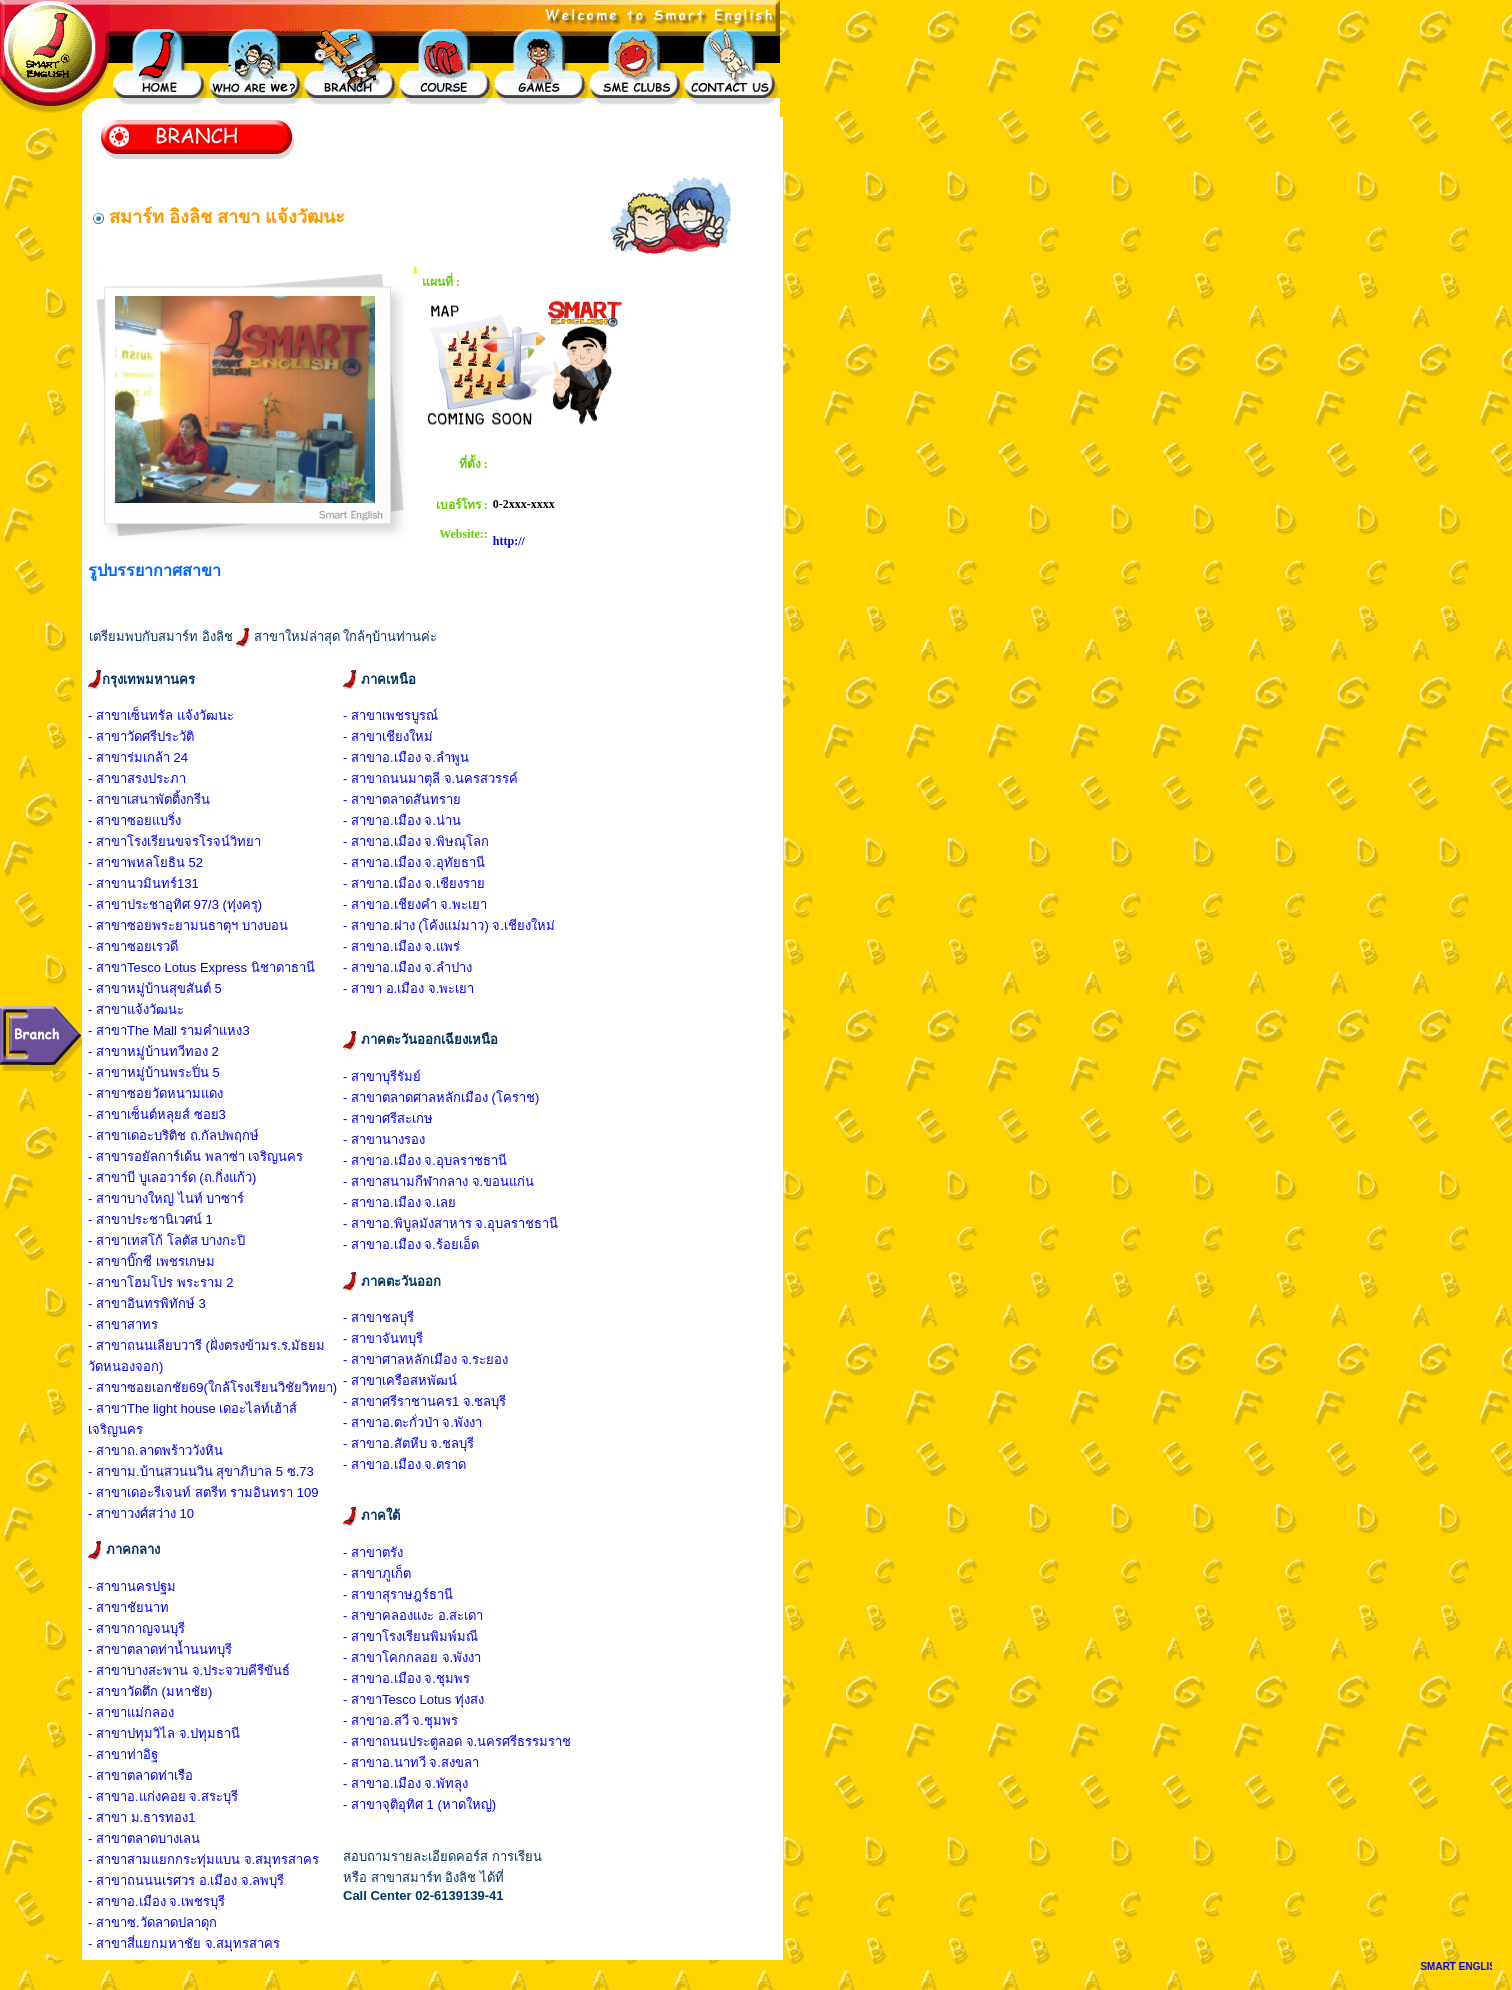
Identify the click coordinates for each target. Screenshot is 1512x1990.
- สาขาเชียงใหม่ (388, 736)
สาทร (142, 1324)
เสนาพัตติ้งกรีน (168, 799)
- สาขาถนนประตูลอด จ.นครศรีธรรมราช (457, 1741)
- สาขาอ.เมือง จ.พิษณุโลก (416, 841)
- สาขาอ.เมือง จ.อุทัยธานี (414, 862)
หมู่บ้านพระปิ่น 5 (173, 1072)
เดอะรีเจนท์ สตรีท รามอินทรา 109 (223, 1492)
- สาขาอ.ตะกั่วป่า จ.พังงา (412, 1422)
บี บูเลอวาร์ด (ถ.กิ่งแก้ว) (192, 1177)
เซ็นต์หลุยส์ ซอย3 (176, 1114)
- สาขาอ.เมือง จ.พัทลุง (405, 1783)
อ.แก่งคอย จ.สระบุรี (182, 1796)
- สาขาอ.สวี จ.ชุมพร (400, 1720)
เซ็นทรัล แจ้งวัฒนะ (180, 715)
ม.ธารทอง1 (161, 1817)
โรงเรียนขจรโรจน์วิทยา (194, 841)
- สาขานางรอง (384, 1139)
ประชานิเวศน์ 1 (170, 1219)
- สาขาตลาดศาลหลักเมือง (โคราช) (441, 1097)
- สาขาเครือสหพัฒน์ (400, 1380)
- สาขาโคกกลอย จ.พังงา (412, 1657)
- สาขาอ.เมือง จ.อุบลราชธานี (425, 1160)
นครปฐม (151, 1586)
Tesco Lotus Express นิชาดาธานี (221, 967)
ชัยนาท (148, 1607)
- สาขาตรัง (373, 1552)
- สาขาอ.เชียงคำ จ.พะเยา (415, 904)
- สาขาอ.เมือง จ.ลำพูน (406, 757)
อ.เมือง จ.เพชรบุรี (176, 1901)
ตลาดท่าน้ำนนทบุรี (179, 1649)
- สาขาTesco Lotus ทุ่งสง (413, 1699)
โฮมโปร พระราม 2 (180, 1282)
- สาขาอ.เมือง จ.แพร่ (401, 946)
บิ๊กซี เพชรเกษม (171, 1261)
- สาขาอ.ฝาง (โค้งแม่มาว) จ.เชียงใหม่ (449, 925)
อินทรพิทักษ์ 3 (166, 1303)
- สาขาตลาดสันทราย (402, 799)
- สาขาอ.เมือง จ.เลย (399, 1202)
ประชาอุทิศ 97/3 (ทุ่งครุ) (194, 904)
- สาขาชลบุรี (378, 1317)
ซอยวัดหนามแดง (175, 1093)
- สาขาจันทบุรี (383, 1338)
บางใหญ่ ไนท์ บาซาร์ (185, 1198)
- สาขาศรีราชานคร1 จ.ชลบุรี (424, 1401)
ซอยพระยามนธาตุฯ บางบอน (207, 925)
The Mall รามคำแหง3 (188, 1030)
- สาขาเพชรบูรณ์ (390, 715)
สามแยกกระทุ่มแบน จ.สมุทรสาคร (223, 1859)
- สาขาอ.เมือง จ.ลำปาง (407, 967)
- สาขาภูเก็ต (377, 1573)
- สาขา (107, 715)
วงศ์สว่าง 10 (160, 1513)
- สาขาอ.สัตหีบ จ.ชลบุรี (408, 1443)
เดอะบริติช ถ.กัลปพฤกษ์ (193, 1135)
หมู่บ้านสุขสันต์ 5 (174, 988)
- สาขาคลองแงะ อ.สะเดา (413, 1615)
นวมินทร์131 (163, 883)
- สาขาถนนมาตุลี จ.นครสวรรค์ (430, 778)
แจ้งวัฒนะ (155, 1009)
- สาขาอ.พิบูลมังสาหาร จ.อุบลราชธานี (450, 1223)
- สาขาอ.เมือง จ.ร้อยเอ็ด (411, 1244)
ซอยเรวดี (152, 946)
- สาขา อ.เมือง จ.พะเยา (408, 988)
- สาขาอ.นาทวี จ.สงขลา (411, 1762)
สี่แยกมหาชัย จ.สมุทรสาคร (203, 1943)
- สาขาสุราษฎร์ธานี (398, 1594)
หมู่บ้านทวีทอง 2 (173, 1051)
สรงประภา (156, 778)
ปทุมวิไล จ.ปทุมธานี (183, 1733)
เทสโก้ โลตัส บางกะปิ (186, 1240)
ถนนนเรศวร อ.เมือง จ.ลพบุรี (205, 1880)
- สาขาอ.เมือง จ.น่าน (402, 820)
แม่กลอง (150, 1712)
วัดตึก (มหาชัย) (169, 1691)
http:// (509, 541)
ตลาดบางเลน (163, 1838)
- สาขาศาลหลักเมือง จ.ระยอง (425, 1359)
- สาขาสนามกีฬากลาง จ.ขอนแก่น (438, 1181)
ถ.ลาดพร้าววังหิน (175, 1450)
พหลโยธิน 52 (165, 862)
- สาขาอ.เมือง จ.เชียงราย (414, 883)
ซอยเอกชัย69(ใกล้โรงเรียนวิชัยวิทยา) (232, 1387)
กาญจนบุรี (156, 1628)
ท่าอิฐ (142, 1754)
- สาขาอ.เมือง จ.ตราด (404, 1464)
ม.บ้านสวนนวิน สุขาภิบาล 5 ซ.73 (220, 1471)
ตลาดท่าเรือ (160, 1775)
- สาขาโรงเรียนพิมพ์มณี (410, 1636)
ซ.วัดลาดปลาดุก (172, 1922)
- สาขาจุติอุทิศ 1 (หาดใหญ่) (419, 1804)
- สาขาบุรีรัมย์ (382, 1076)
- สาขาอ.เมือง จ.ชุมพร (406, 1678)
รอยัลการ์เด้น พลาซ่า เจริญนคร (215, 1156)
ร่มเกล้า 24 (157, 757)
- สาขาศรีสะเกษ (388, 1118)
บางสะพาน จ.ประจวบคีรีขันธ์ (208, 1670)
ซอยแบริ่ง (154, 820)
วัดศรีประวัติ (160, 736)
